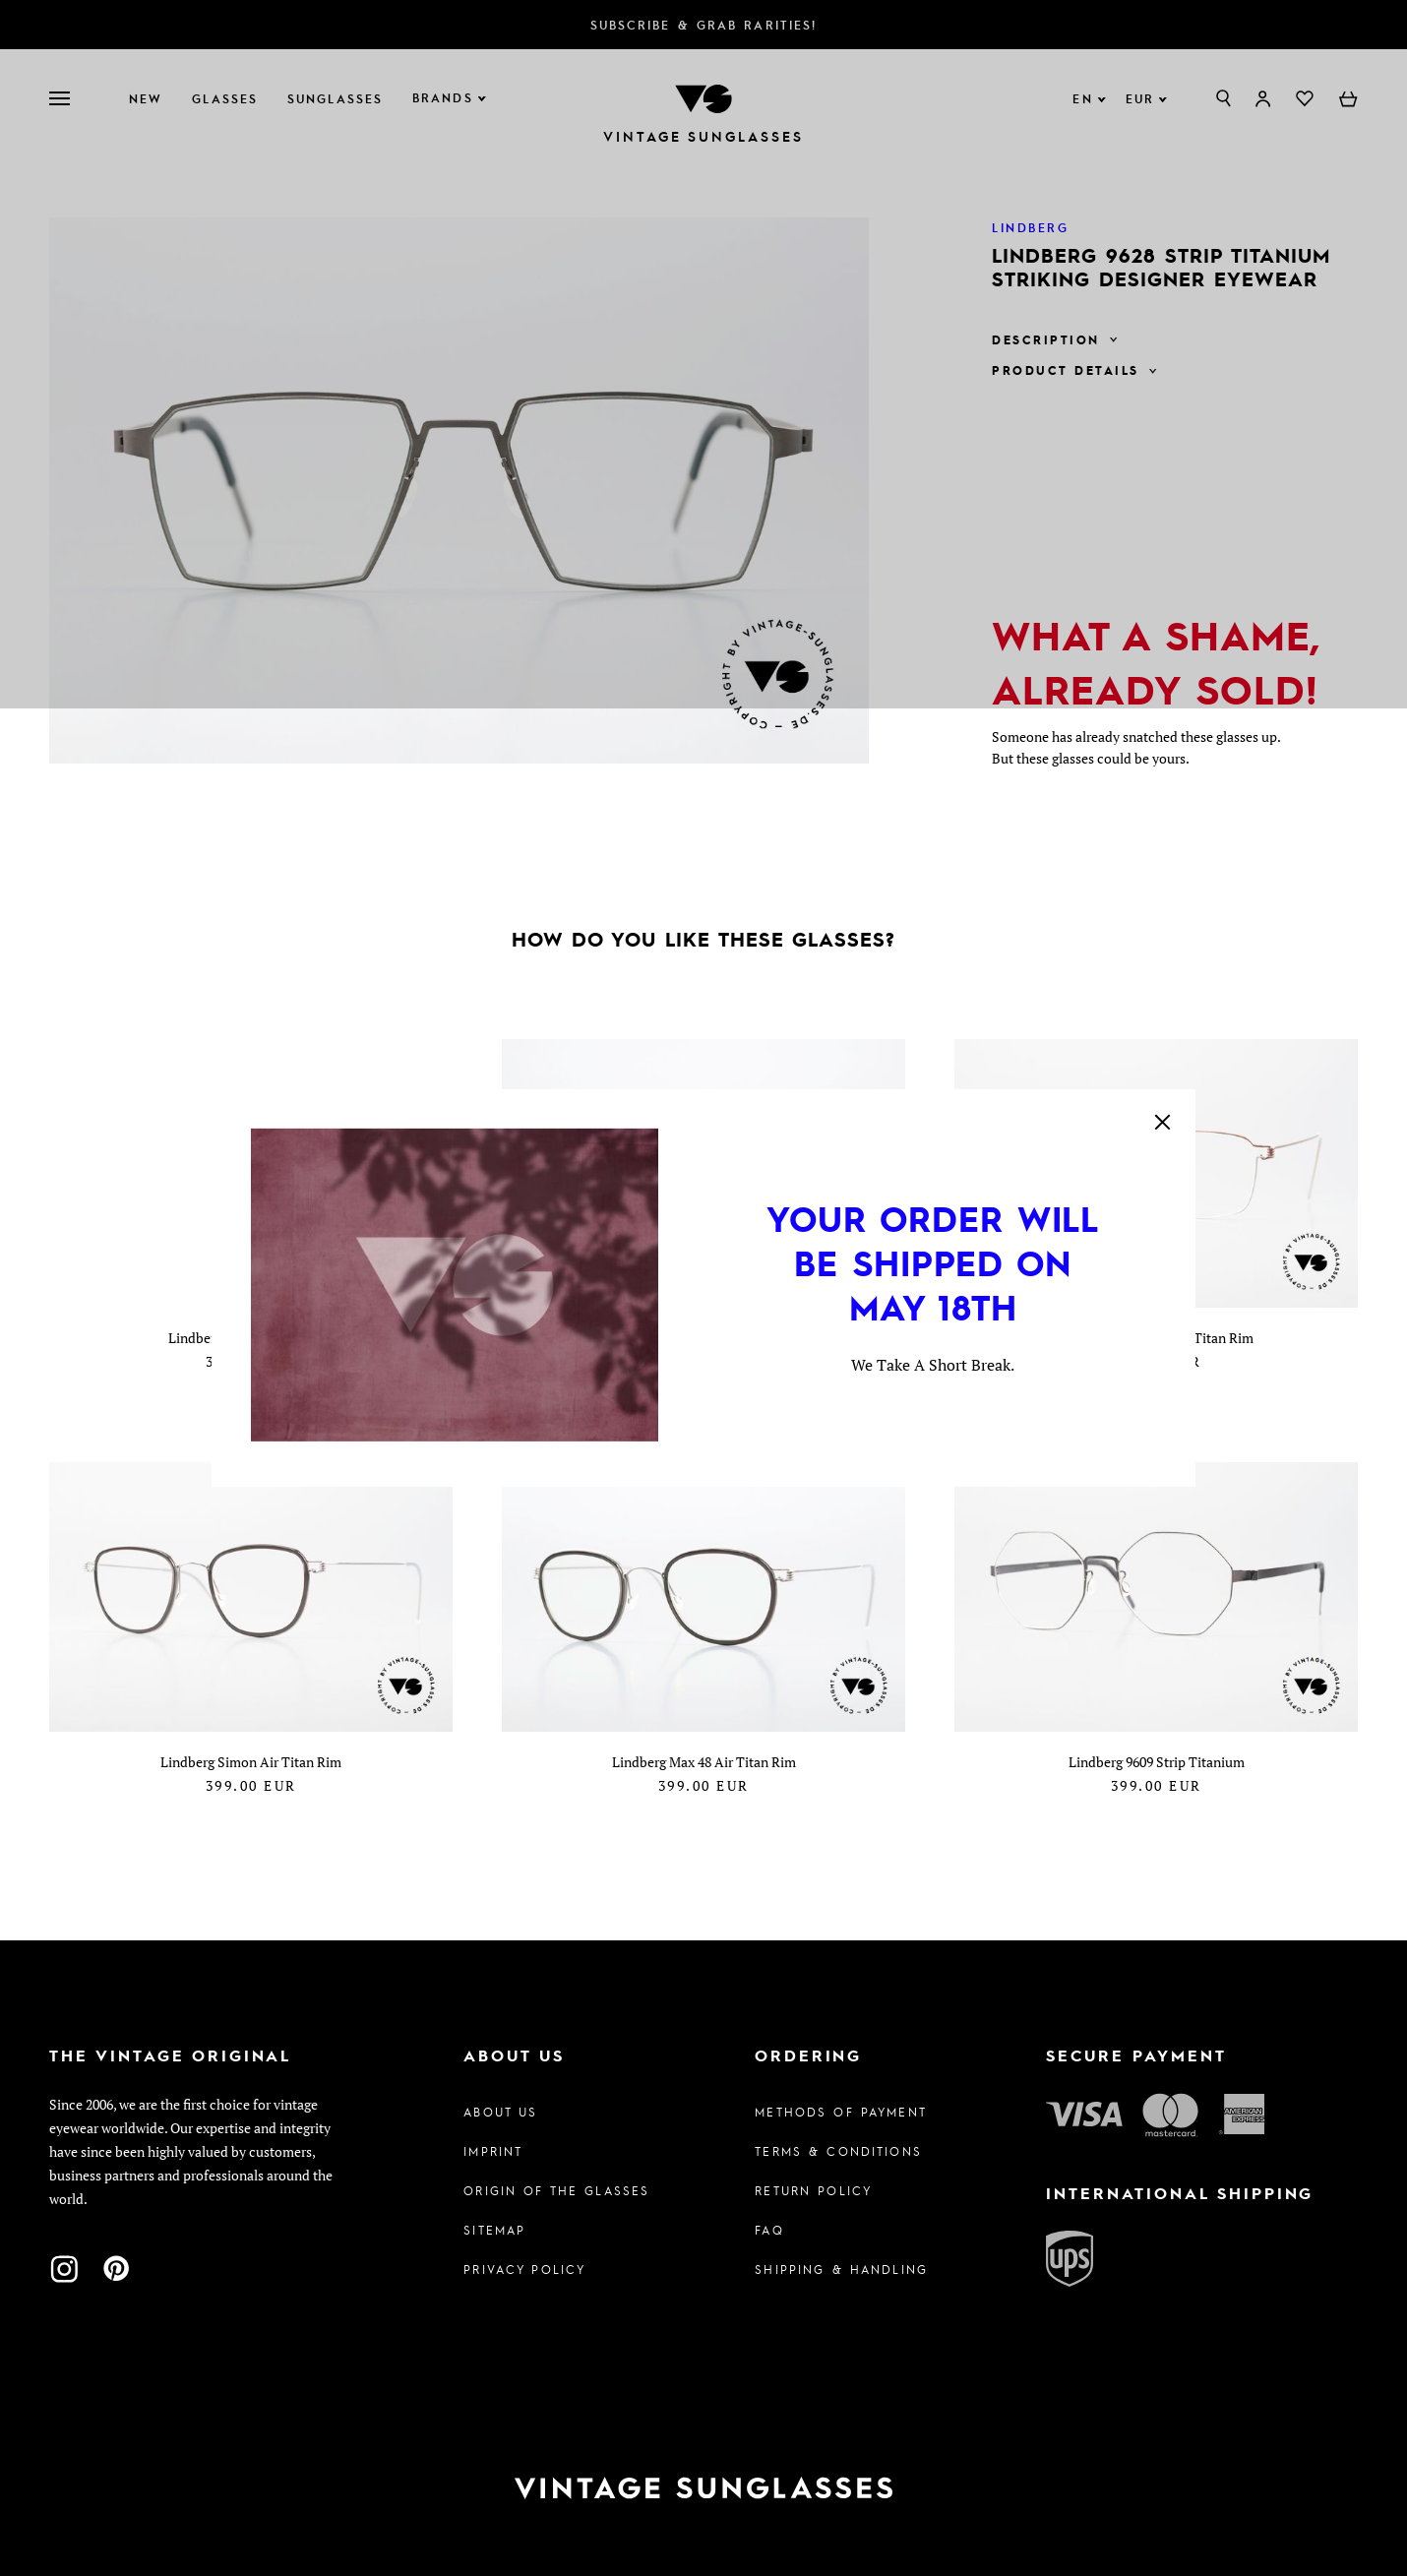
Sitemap (494, 2230)
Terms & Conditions (838, 2151)
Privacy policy (524, 2269)
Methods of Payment (841, 2111)
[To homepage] (703, 2488)
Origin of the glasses (556, 2190)
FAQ (769, 2230)
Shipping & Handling (841, 2269)
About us (500, 2111)
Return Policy (813, 2190)
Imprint (492, 2151)
